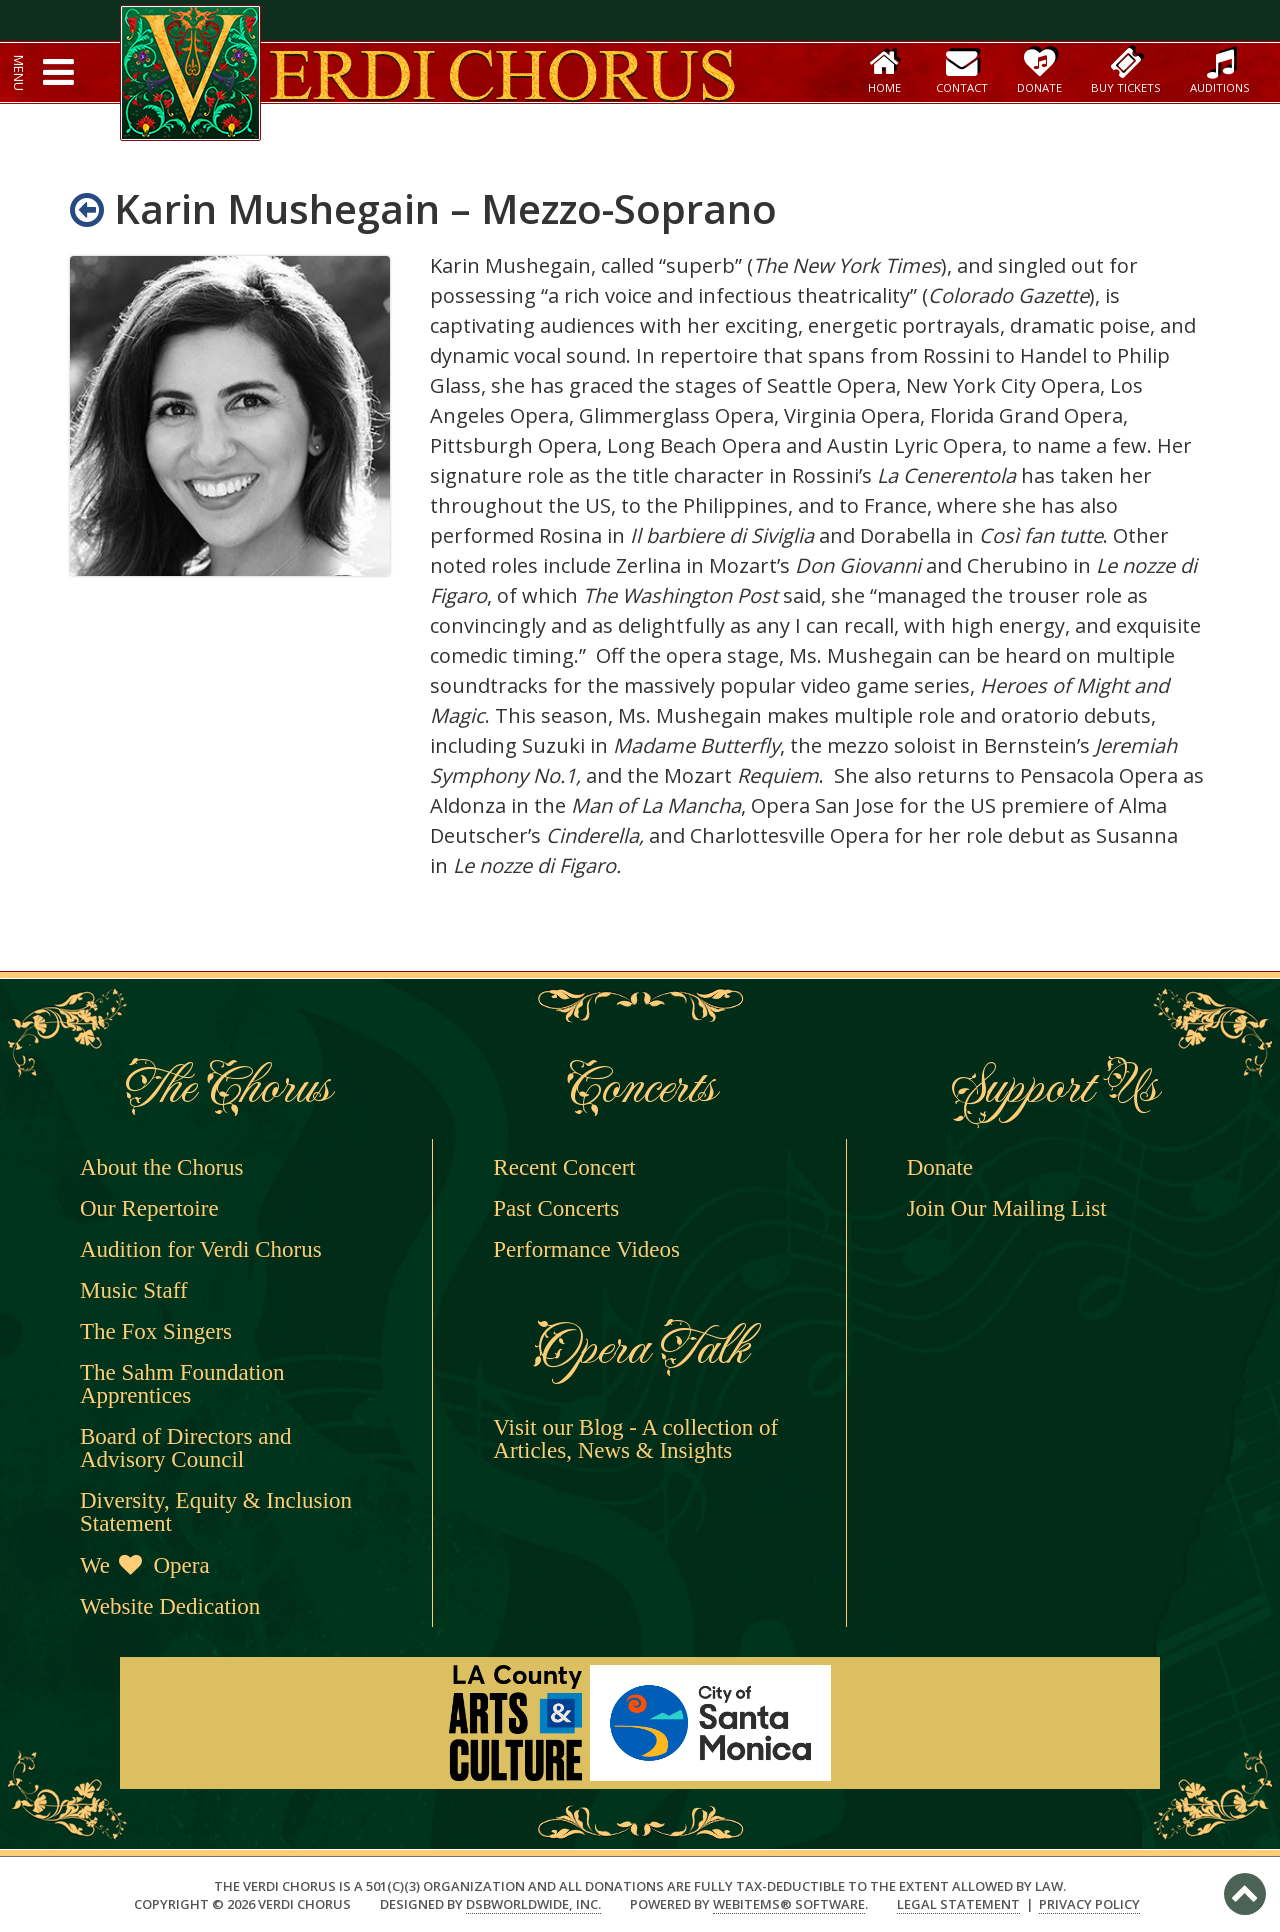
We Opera (145, 1565)
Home (884, 70)
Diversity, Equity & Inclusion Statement (216, 1512)
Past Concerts (556, 1208)
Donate (1039, 70)
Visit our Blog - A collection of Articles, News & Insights (635, 1439)
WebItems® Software (789, 1904)
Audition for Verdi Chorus (201, 1249)
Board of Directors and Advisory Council (185, 1448)
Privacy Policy (1089, 1904)
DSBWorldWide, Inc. (533, 1904)
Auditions (1220, 70)
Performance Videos (586, 1249)
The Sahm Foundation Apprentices (182, 1384)
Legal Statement (958, 1904)
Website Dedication (170, 1606)
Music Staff (134, 1290)
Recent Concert (564, 1167)
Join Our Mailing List (1007, 1208)
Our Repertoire (149, 1208)
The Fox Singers (156, 1331)
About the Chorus (162, 1167)
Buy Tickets (1126, 70)
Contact (962, 70)
